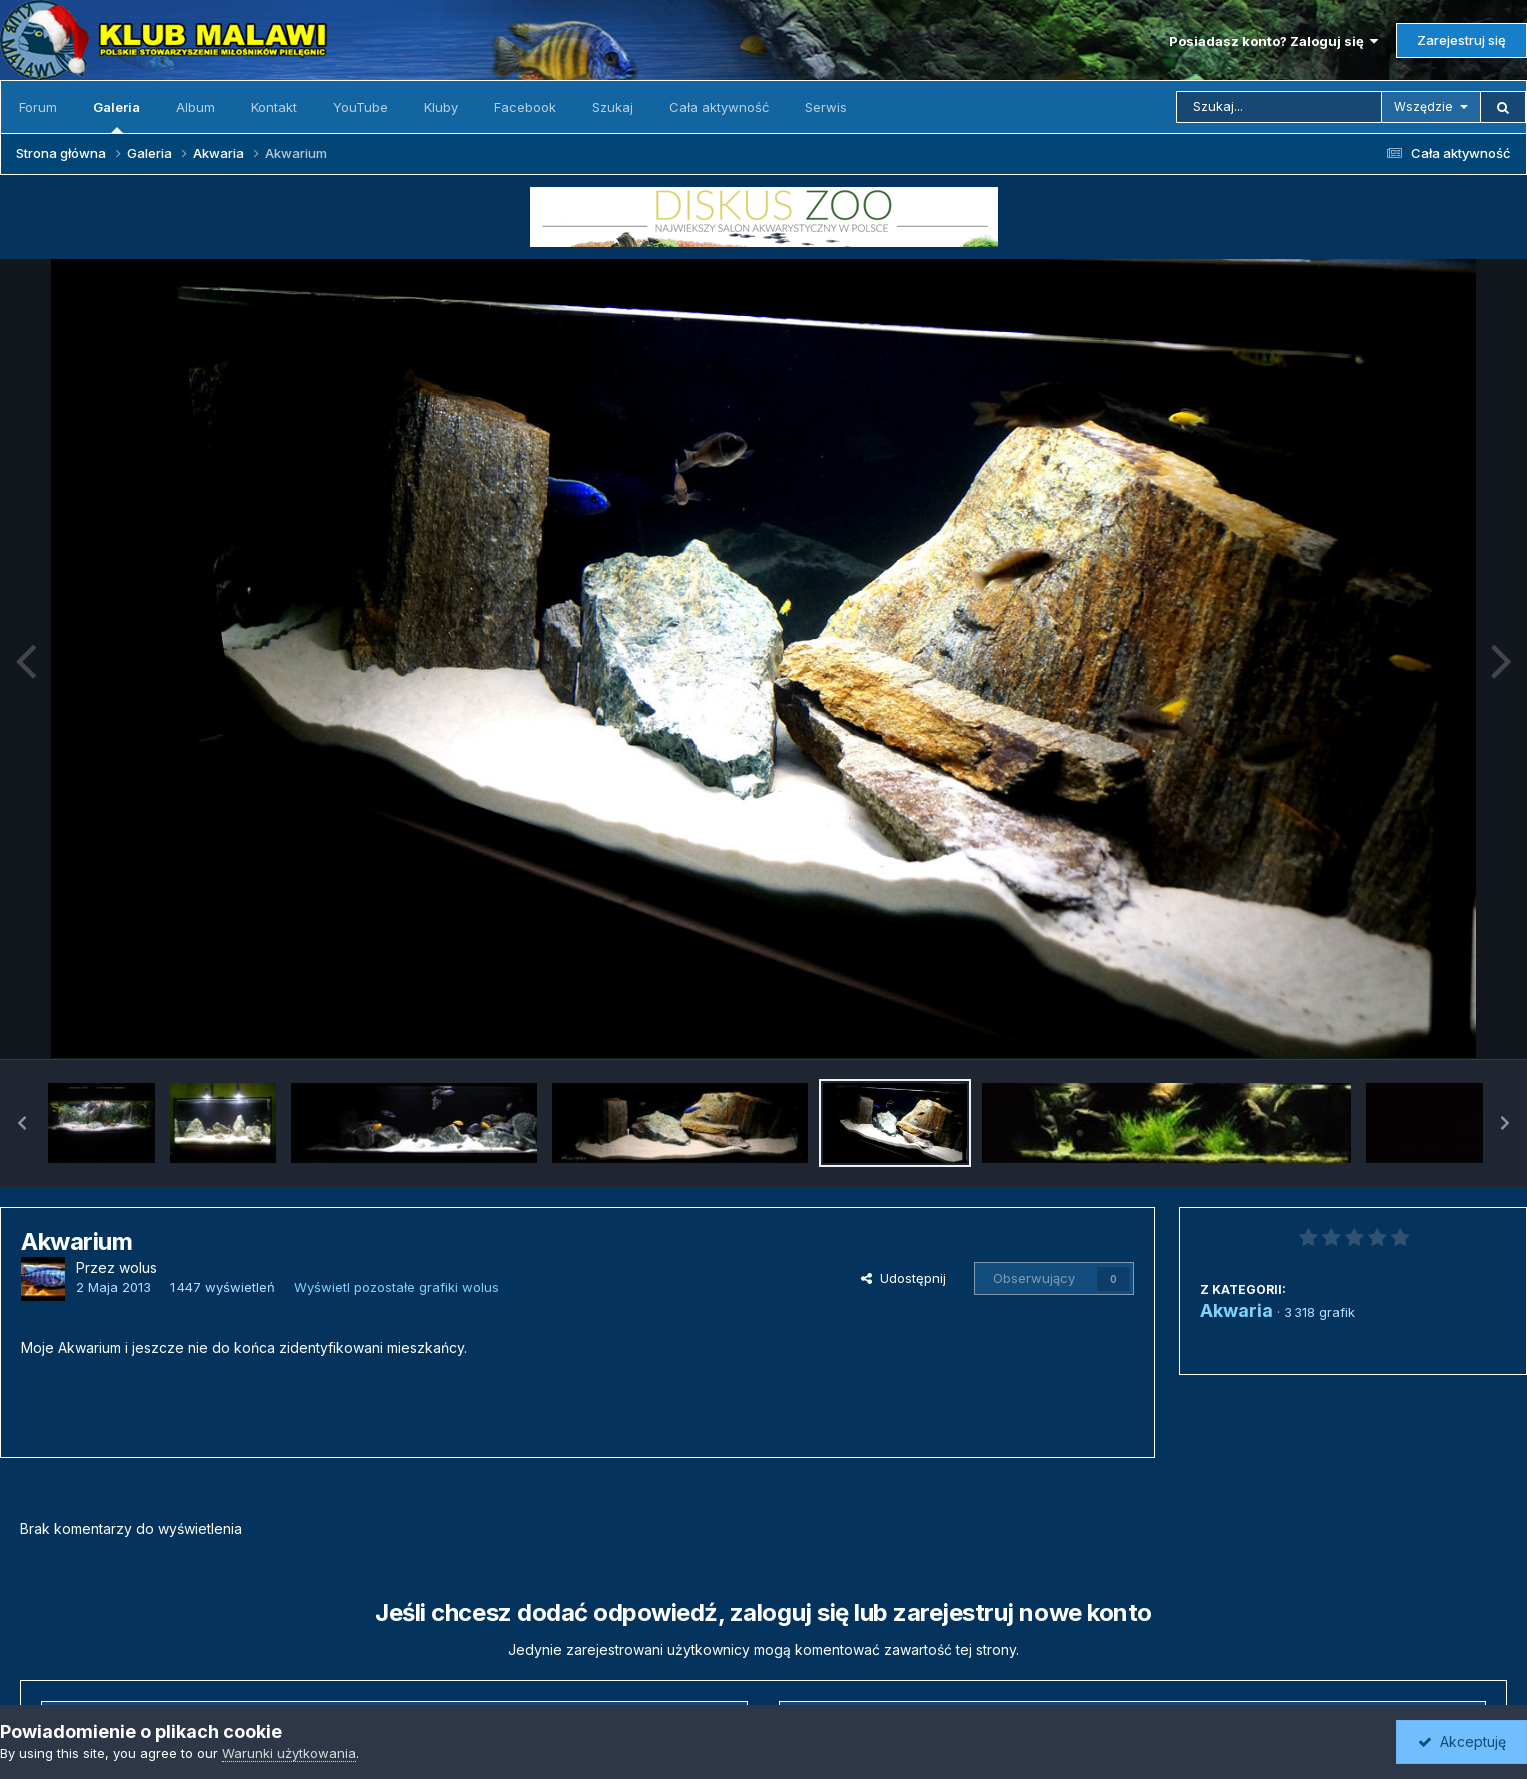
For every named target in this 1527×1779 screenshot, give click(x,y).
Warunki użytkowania (289, 1753)
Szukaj (612, 107)
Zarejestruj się (1461, 40)
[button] (22, 1123)
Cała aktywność (719, 107)
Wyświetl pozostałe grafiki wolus (396, 1287)
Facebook (525, 107)
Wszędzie (1423, 106)
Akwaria (1236, 1310)
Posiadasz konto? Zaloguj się (1273, 41)
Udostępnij (903, 1278)
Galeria (116, 116)
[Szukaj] (1279, 107)
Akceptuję (1462, 1741)
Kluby (441, 107)
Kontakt (274, 107)
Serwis (826, 107)
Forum (38, 107)
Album (195, 107)
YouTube (360, 107)
